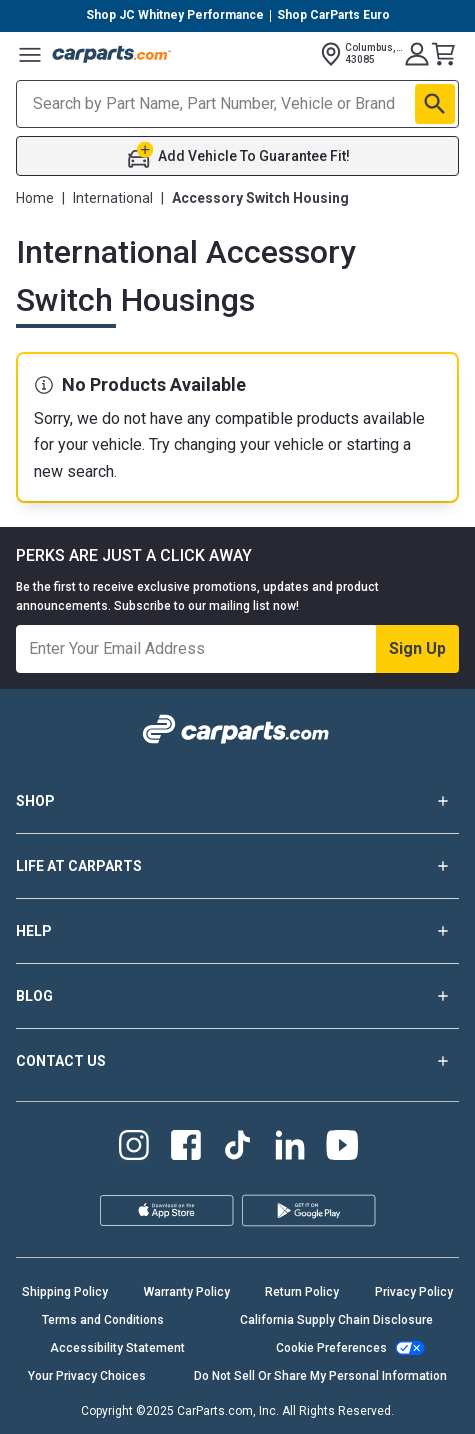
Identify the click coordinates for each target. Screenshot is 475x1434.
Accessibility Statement (117, 1348)
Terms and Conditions (103, 1320)
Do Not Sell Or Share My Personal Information (320, 1376)
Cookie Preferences (331, 1348)
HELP (237, 931)
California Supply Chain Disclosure (336, 1320)
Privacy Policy (414, 1292)
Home (35, 198)
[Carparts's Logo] (112, 54)
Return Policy (302, 1292)
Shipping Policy (65, 1292)
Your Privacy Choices (87, 1376)
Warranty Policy (187, 1292)
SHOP (237, 801)
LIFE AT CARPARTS (237, 866)
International (113, 198)
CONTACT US (237, 1061)
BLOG (237, 996)
